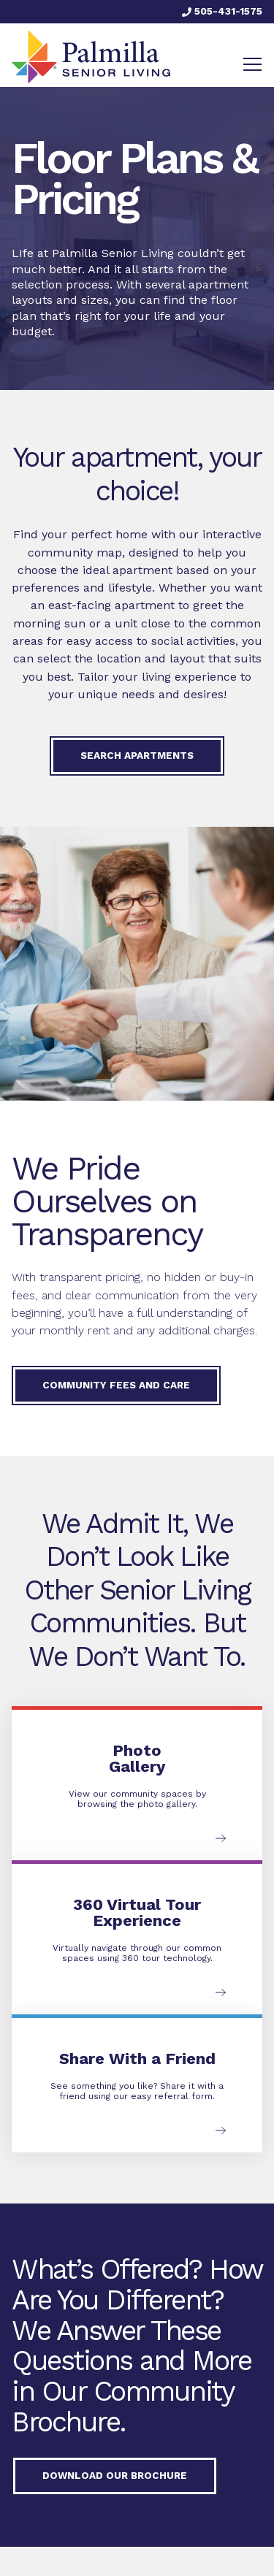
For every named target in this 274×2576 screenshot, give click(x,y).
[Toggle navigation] (252, 64)
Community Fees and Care (116, 1385)
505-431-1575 (222, 11)
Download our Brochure (114, 2475)
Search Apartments (137, 755)
